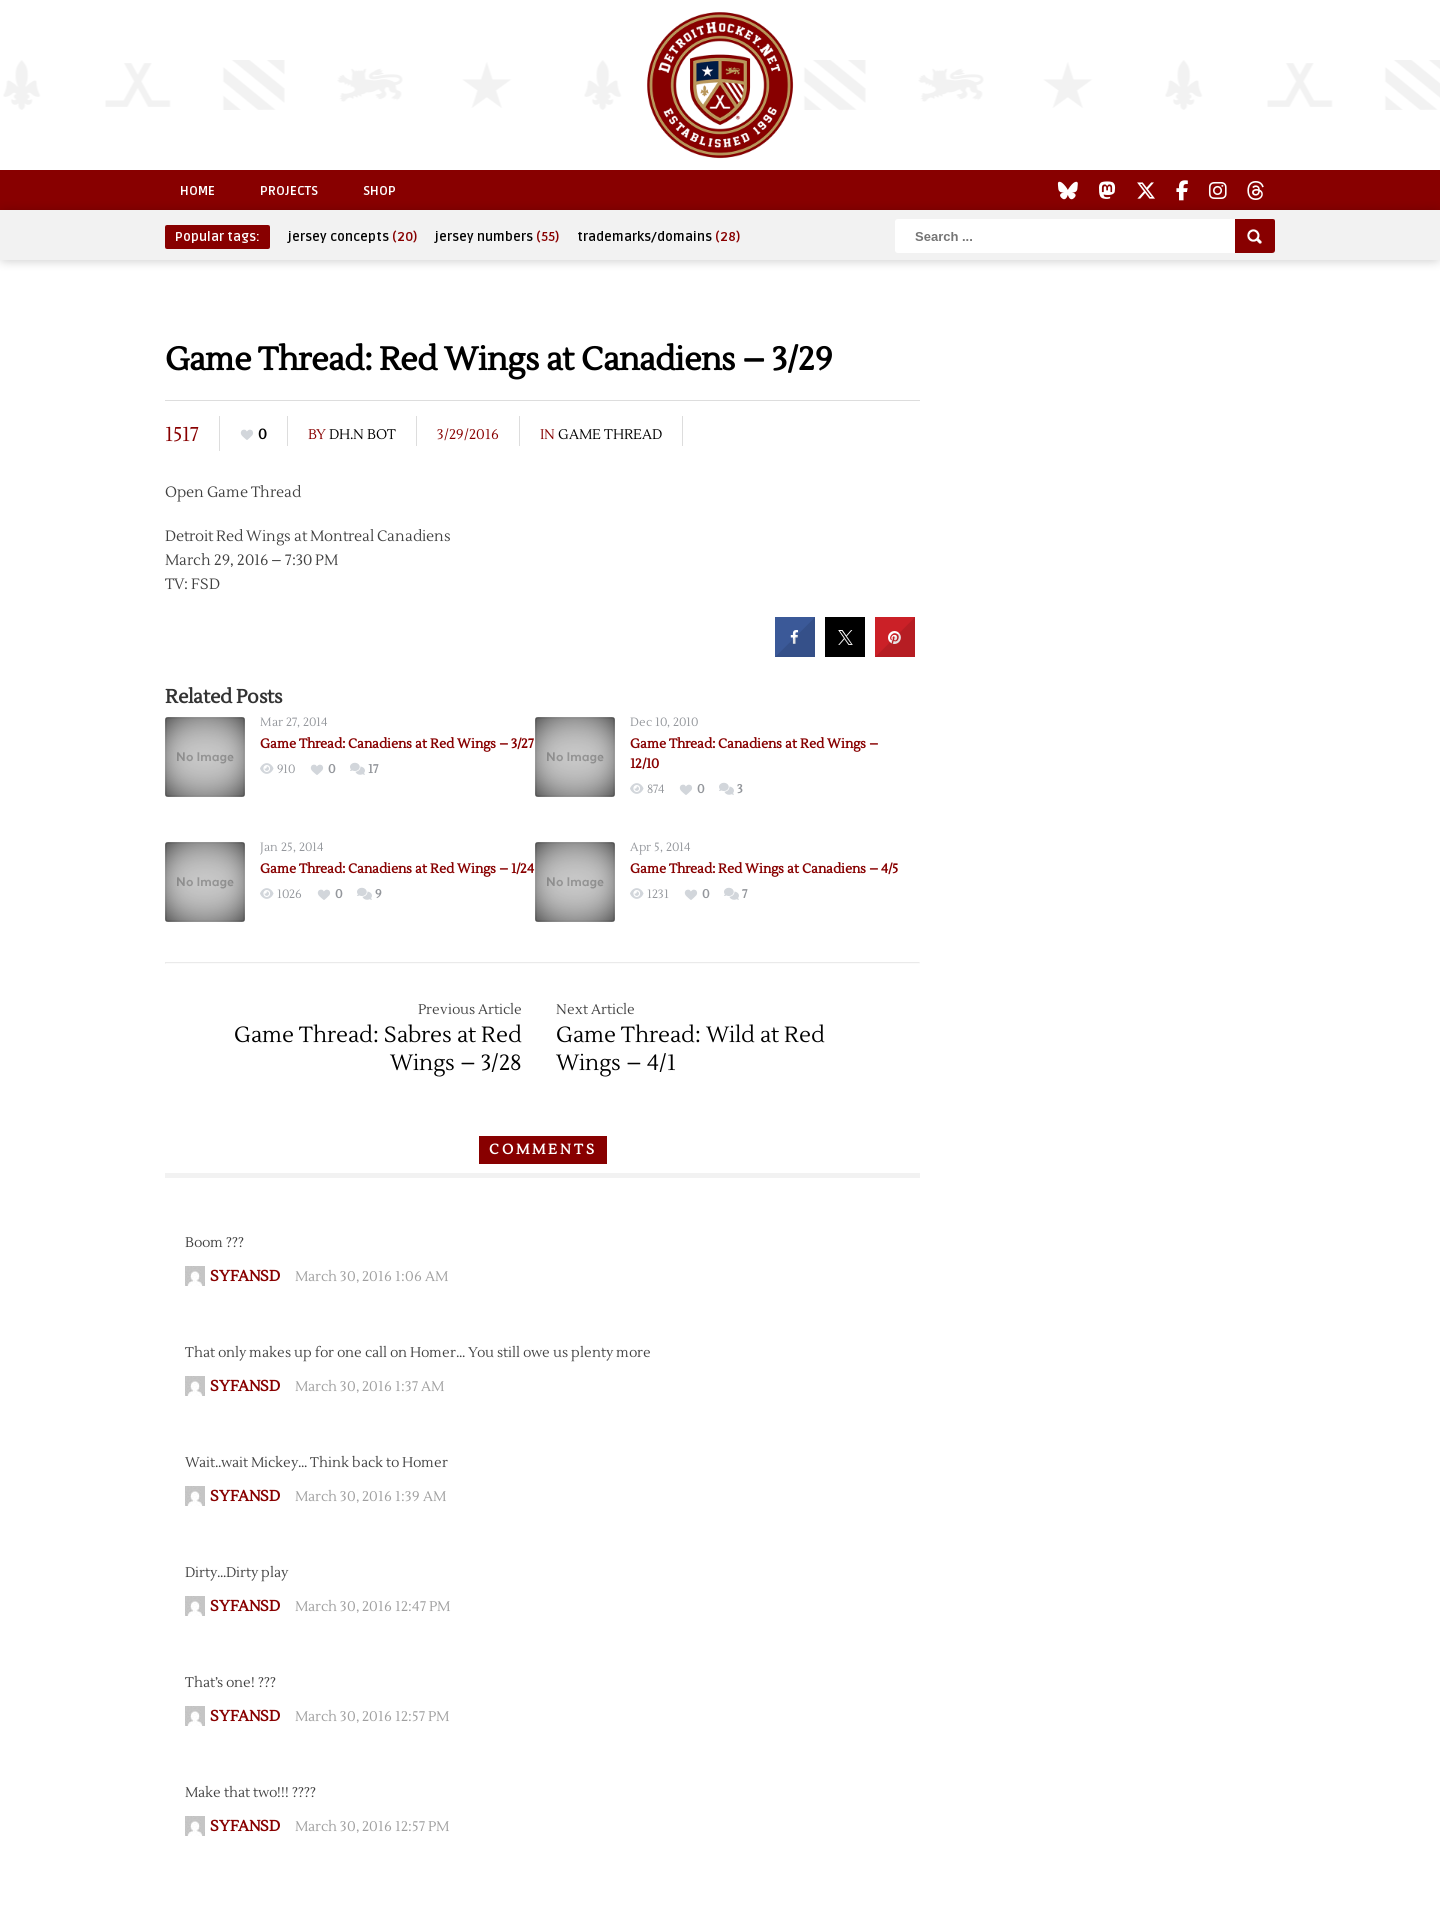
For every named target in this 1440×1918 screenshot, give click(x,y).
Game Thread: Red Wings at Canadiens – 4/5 (764, 869)
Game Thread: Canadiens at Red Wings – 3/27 (397, 744)
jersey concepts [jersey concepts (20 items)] (352, 237)
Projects (289, 191)
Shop (379, 191)
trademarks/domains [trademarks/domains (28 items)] (658, 237)
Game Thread (610, 435)
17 (373, 769)
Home (197, 191)
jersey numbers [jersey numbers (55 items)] (497, 237)
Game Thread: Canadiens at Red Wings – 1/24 (397, 869)
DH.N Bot (362, 435)
